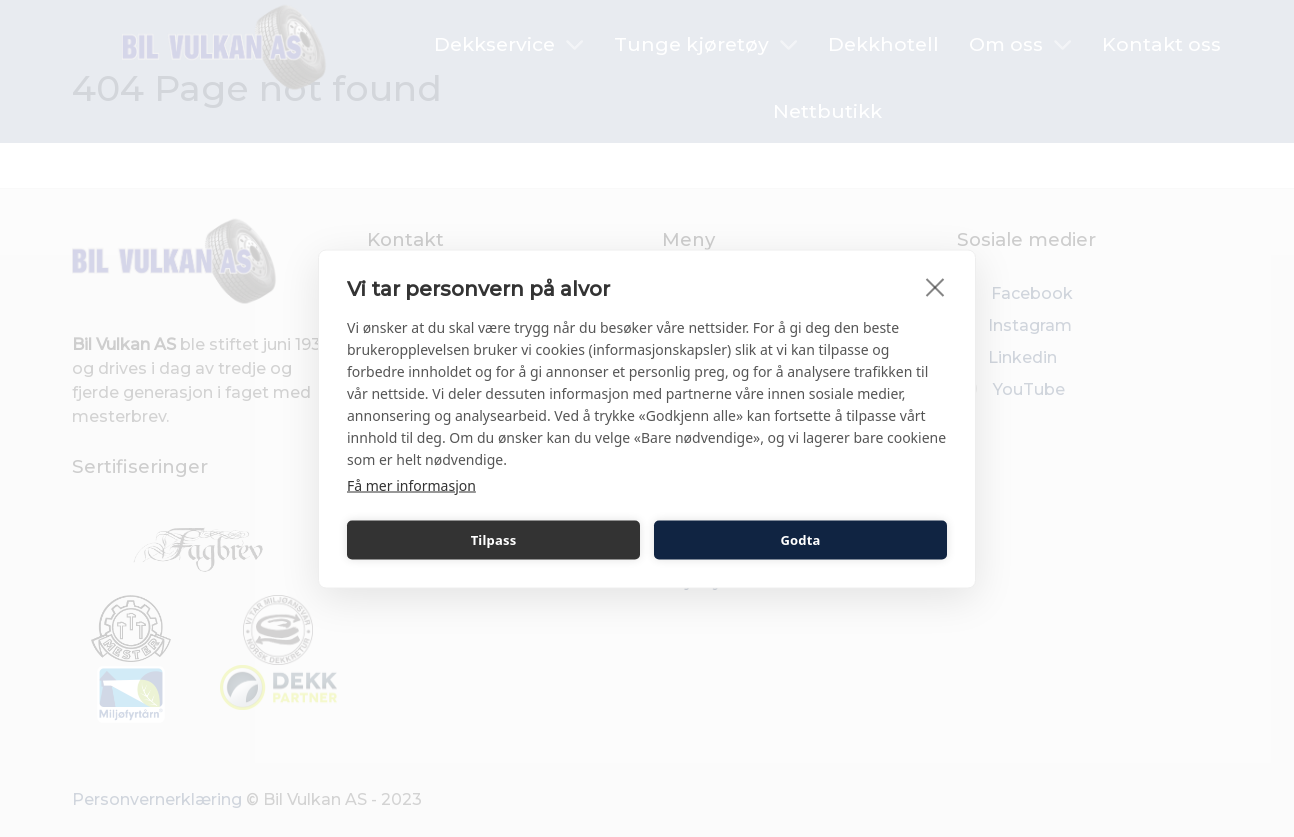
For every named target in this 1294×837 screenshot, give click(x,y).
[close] (935, 286)
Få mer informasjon (411, 484)
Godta (800, 540)
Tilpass (494, 540)
